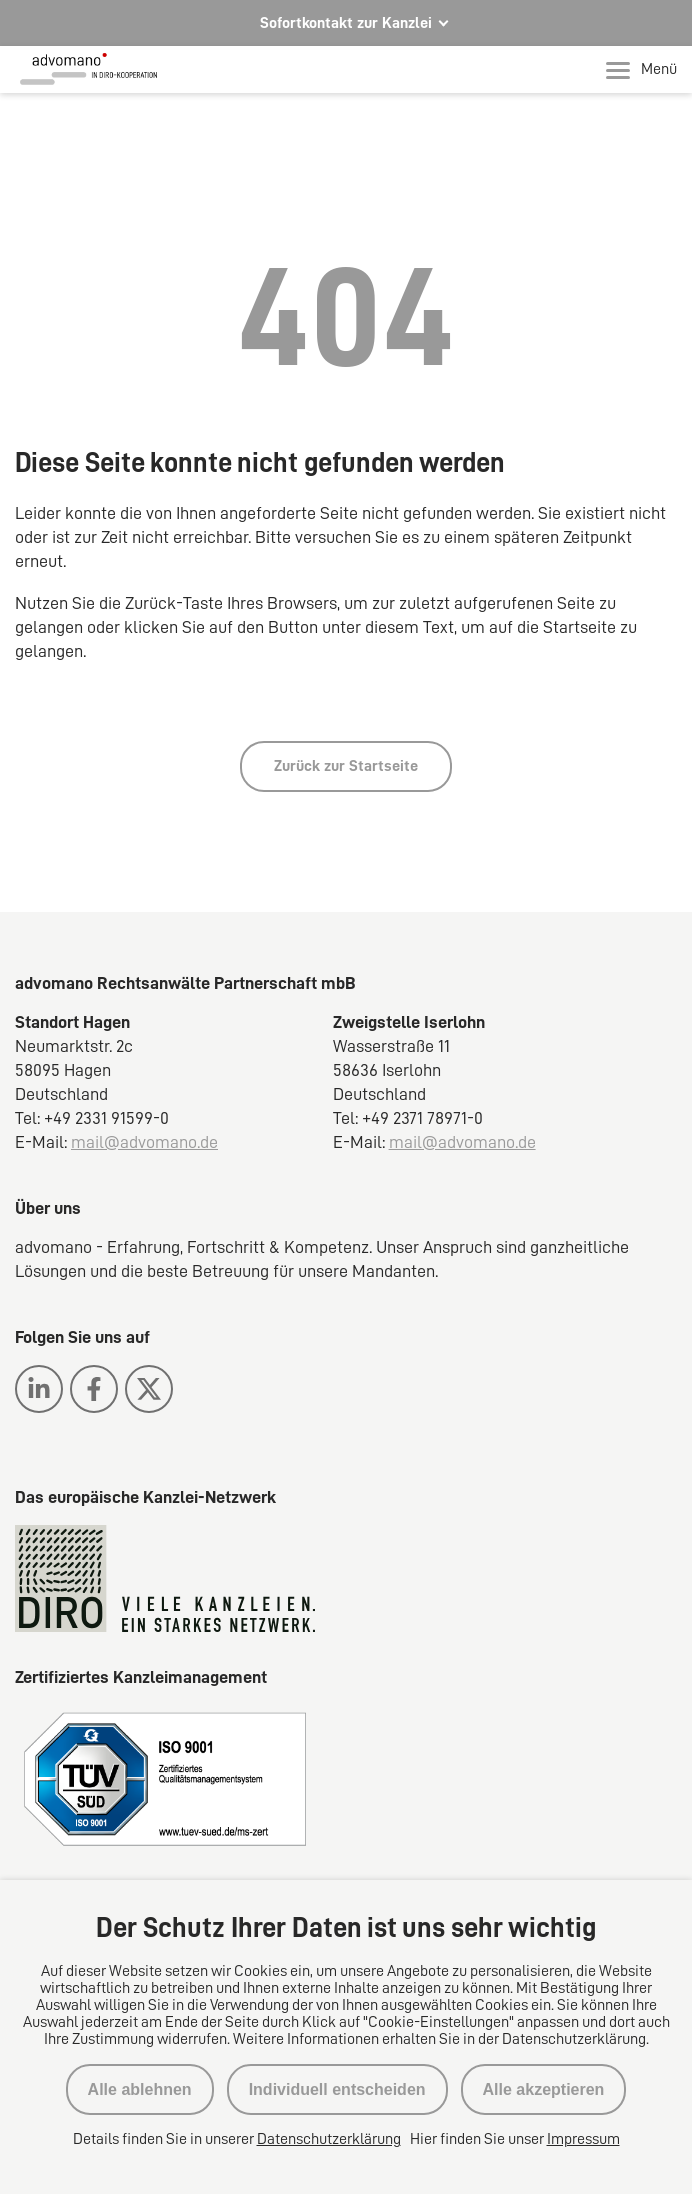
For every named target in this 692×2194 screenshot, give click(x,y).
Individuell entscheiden (337, 2089)
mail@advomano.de (144, 1142)
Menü (641, 70)
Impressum (583, 2139)
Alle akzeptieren (544, 2089)
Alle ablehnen (140, 2089)
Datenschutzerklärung (329, 2139)
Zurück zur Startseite (346, 766)
